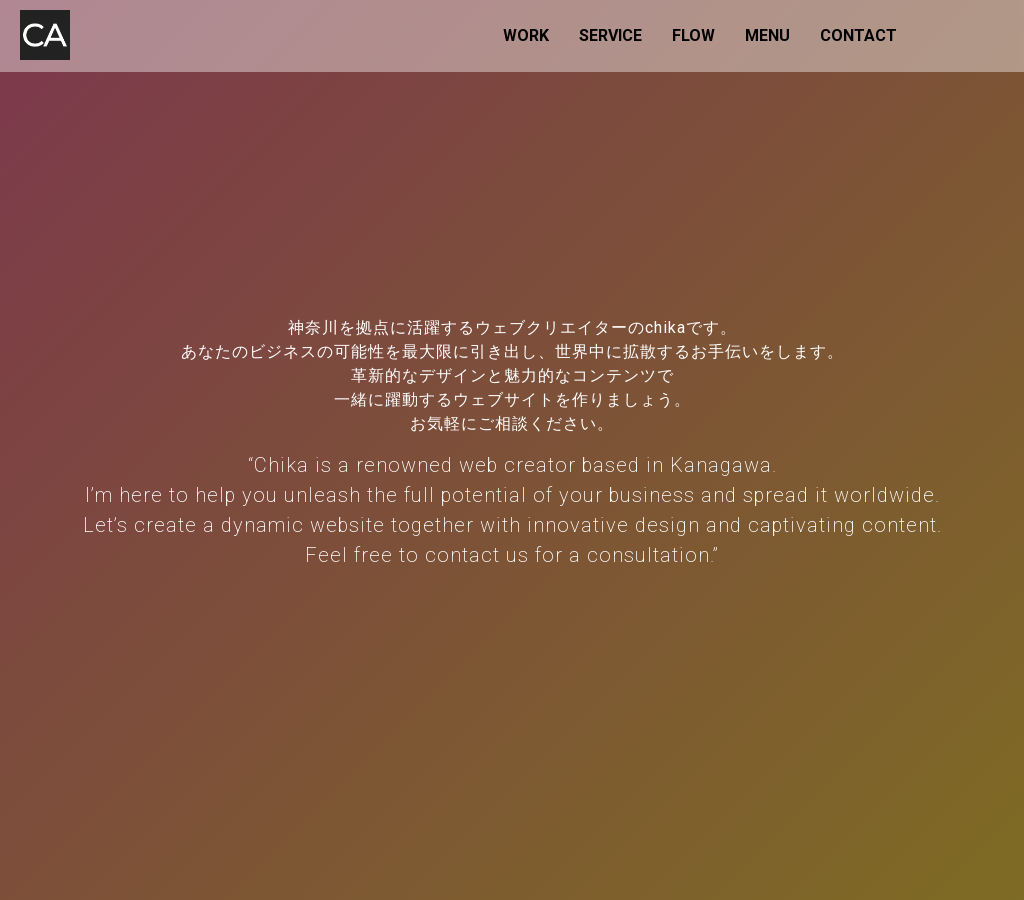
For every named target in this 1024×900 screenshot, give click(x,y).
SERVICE (610, 35)
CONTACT (858, 35)
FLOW (693, 35)
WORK (526, 35)
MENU (767, 35)
